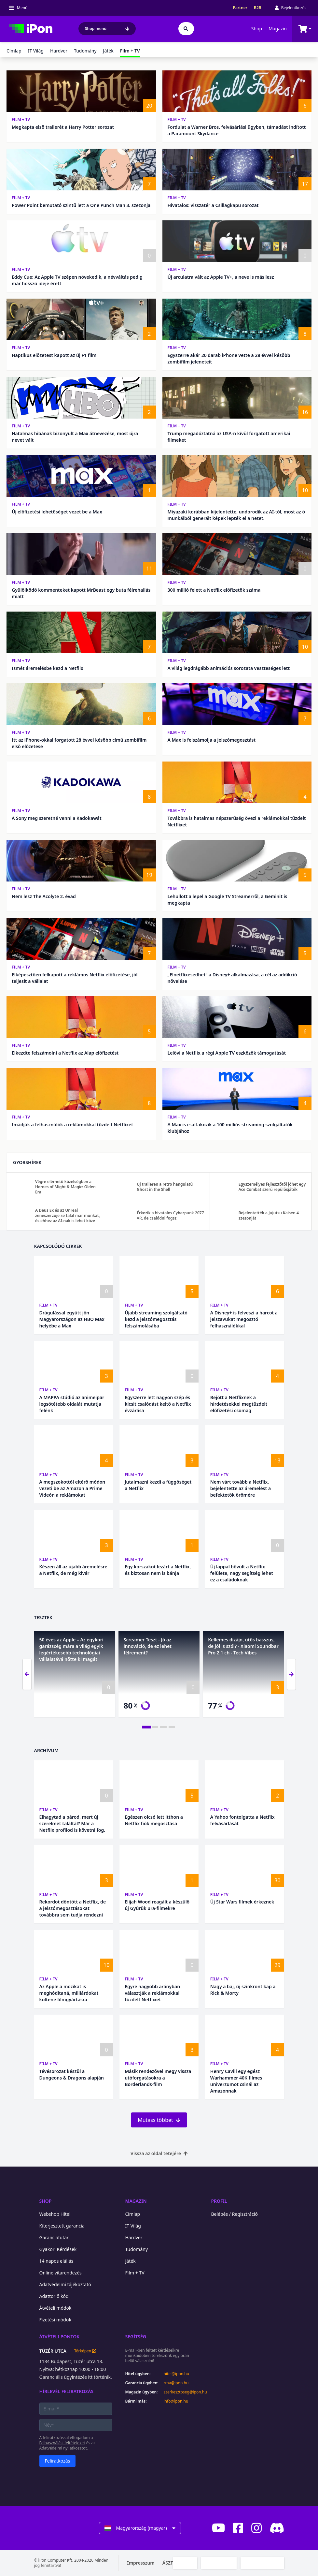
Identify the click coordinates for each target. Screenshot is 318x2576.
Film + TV (21, 119)
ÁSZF (167, 2563)
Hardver (58, 51)
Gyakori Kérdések (58, 2249)
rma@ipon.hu (176, 2383)
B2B (257, 7)
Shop (256, 28)
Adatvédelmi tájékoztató (65, 2284)
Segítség (135, 2336)
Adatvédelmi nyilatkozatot (63, 2448)
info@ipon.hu (176, 2401)
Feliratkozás (57, 2461)
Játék (108, 51)
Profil (219, 2201)
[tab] (146, 1727)
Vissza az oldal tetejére (159, 2153)
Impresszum (140, 2563)
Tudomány (85, 51)
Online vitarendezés (60, 2273)
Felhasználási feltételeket (62, 2443)
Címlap (14, 51)
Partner (240, 7)
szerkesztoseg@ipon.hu (181, 2392)
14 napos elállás (56, 2261)
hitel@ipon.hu (176, 2373)
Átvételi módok (55, 2308)
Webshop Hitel (55, 2214)
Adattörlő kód (54, 2296)
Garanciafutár (54, 2237)
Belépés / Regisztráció (234, 2214)
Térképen (85, 2351)
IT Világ (36, 51)
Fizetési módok (55, 2320)
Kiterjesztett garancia (62, 2226)
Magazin (278, 28)
